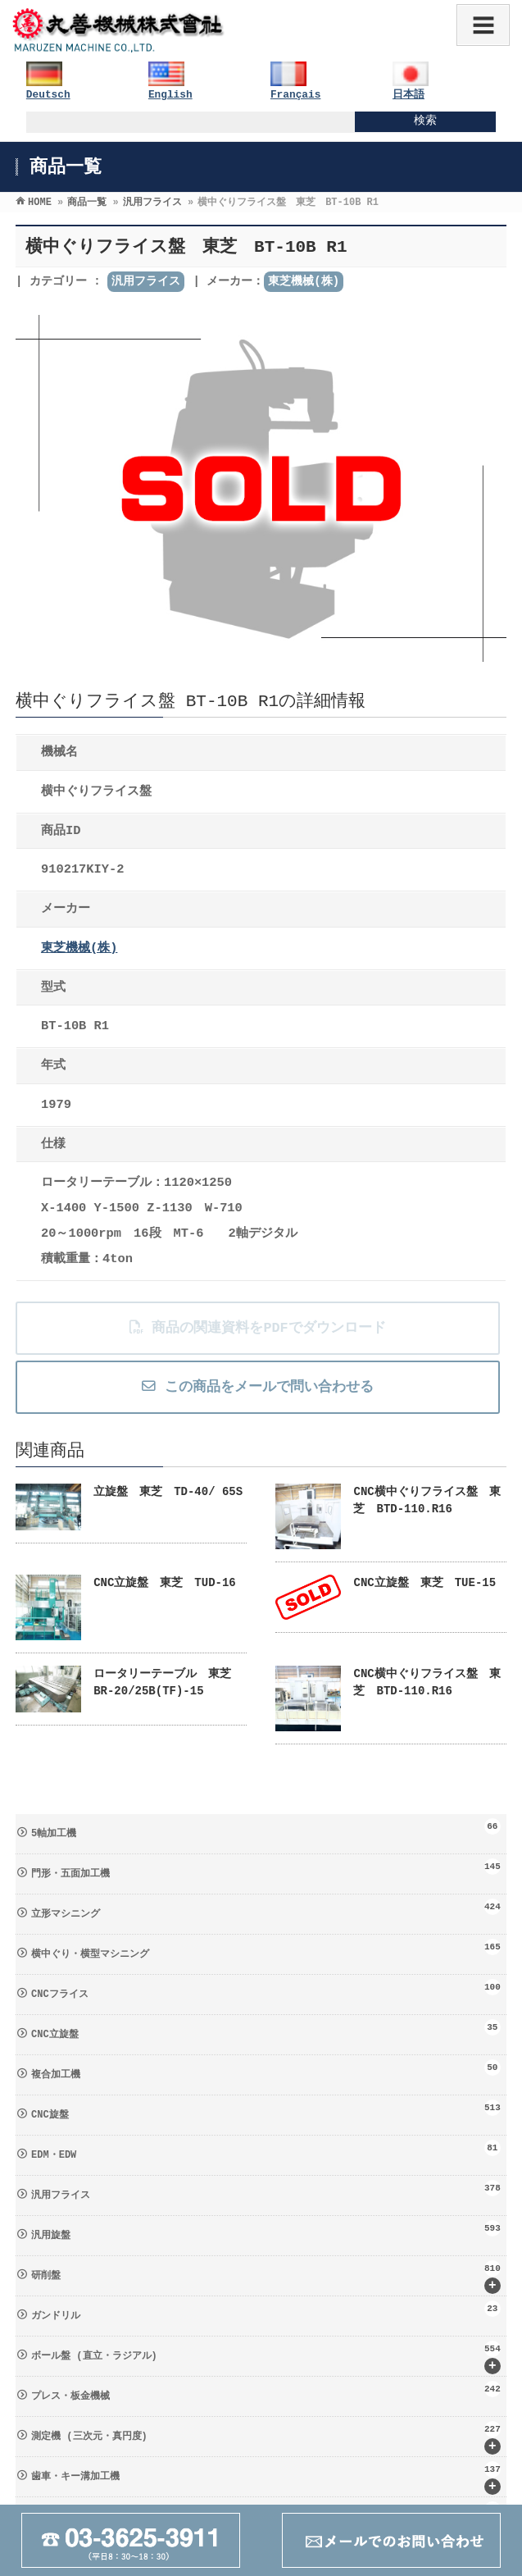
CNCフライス (266, 1989)
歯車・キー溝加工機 (266, 2478)
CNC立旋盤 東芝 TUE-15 (424, 1582)
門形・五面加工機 (266, 1869)
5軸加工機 (266, 1829)
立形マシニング (266, 1909)
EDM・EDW (266, 2150)
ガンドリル (266, 2311)
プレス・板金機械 (266, 2391)
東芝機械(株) (303, 281)
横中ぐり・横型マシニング (266, 1949)
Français (295, 95)
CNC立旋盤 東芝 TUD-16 (164, 1582)
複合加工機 (266, 2070)
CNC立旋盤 (266, 2029)
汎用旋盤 (266, 2230)
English (170, 95)
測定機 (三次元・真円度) (266, 2438)
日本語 (408, 95)
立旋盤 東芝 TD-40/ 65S (168, 1491)
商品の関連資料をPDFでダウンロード (257, 1328)
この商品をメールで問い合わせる (257, 1387)
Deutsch (48, 95)
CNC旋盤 (266, 2110)
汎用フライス (145, 281)
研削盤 (266, 2277)
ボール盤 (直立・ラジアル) (266, 2357)
